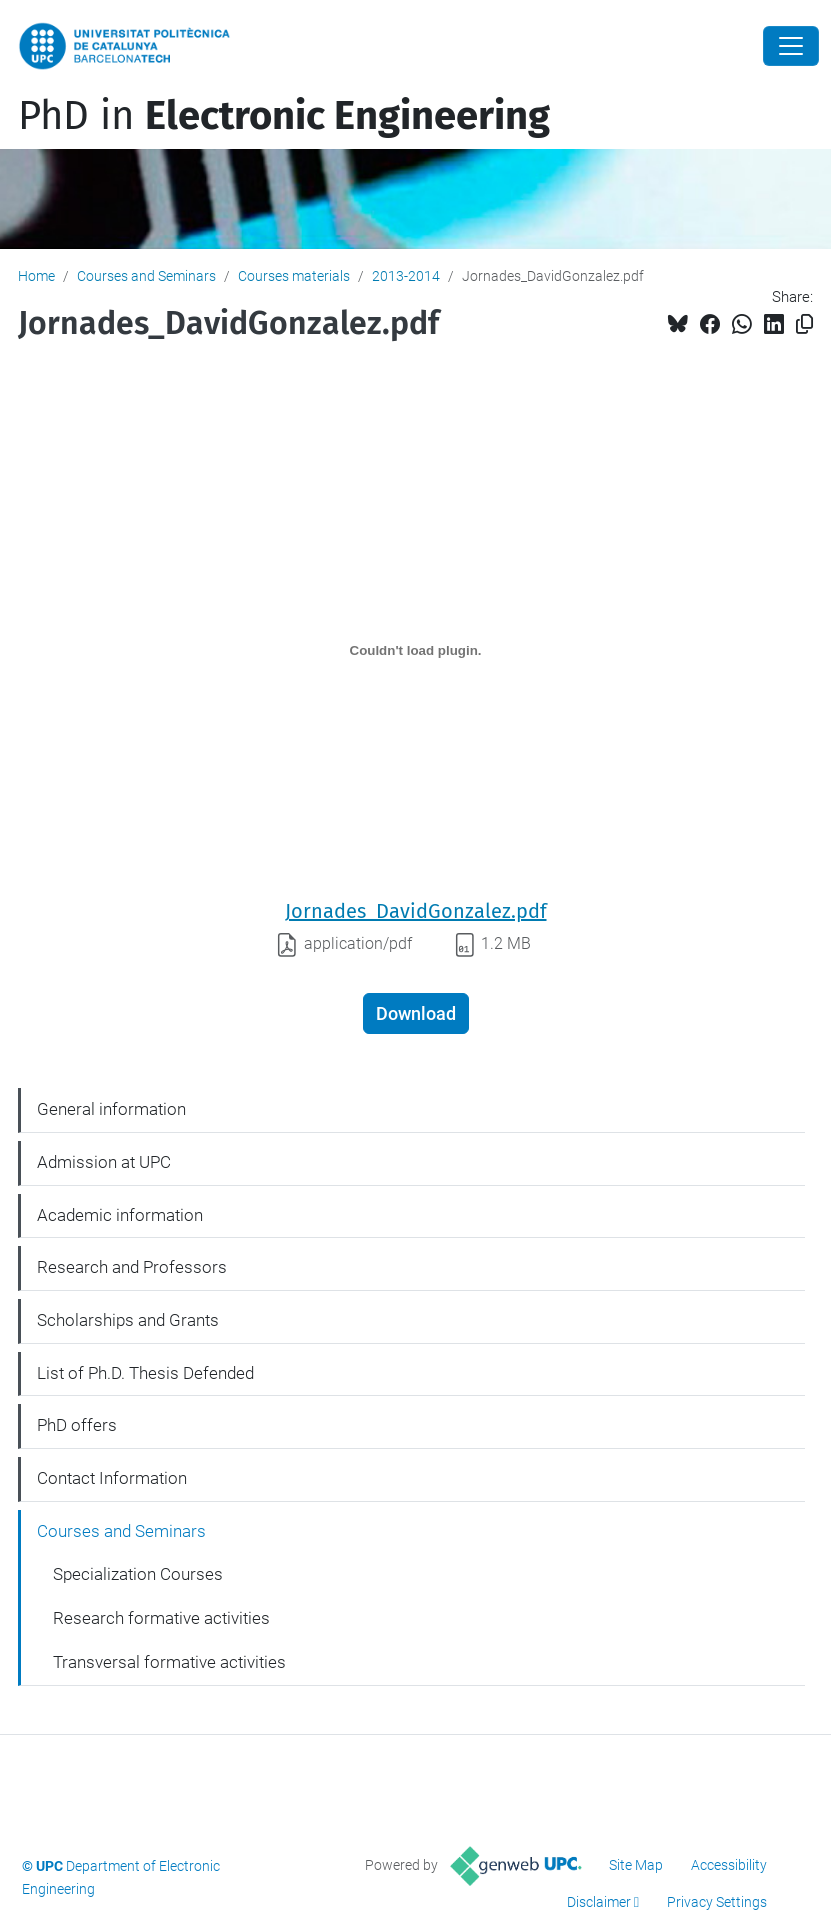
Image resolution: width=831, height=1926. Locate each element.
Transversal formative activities (169, 1662)
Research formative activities (161, 1618)
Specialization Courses (138, 1574)
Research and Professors (132, 1267)
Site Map (636, 1865)
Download (416, 1013)
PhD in (284, 116)
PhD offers (77, 1425)
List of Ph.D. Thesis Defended (145, 1373)
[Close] (791, 46)
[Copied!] (804, 324)
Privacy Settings (717, 1902)
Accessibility (729, 1865)
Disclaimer (599, 1902)
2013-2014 (406, 276)
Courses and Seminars (146, 276)
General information (111, 1109)
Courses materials (294, 276)
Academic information (120, 1215)
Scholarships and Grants (128, 1320)
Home (36, 276)
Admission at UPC (104, 1162)
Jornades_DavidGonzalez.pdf (416, 911)
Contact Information (112, 1478)
